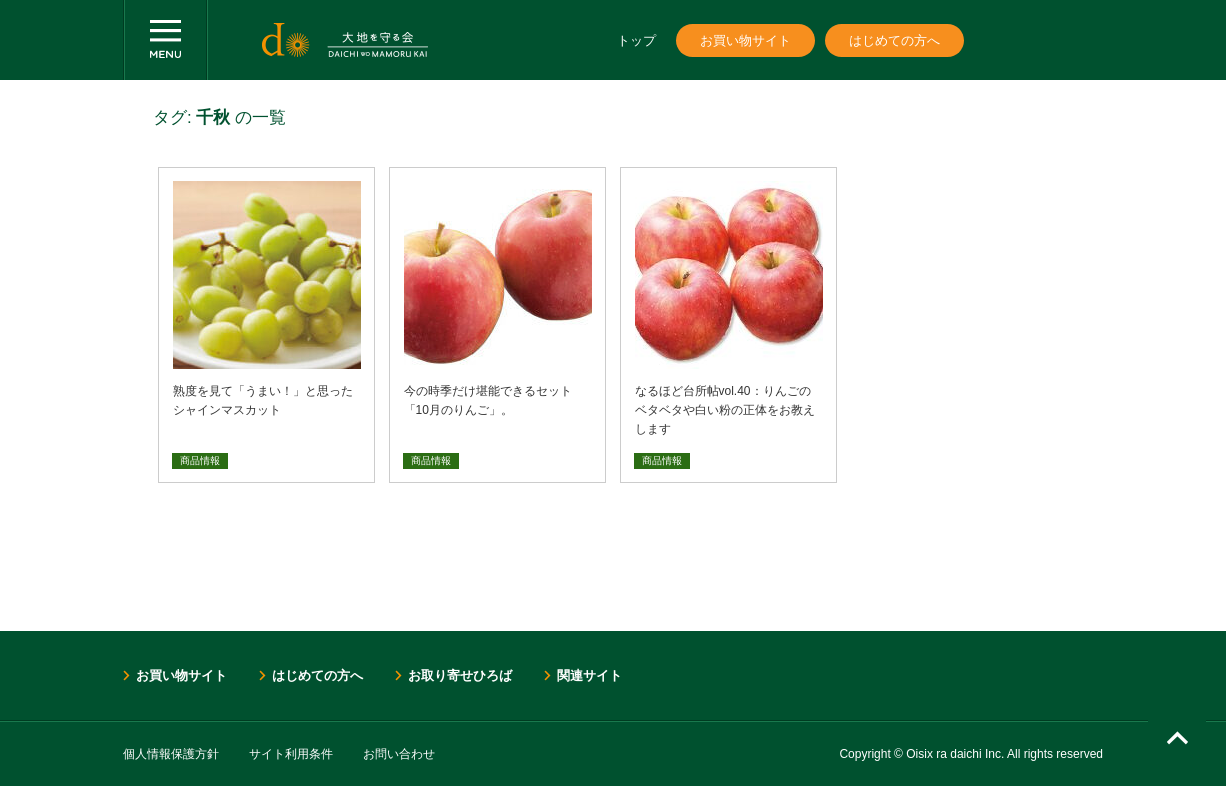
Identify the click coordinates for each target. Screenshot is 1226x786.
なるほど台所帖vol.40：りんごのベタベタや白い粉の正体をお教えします (725, 410)
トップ (636, 40)
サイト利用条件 (291, 754)
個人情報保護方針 (171, 754)
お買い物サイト (745, 40)
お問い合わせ (399, 754)
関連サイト (589, 675)
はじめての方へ (894, 40)
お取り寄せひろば (460, 675)
